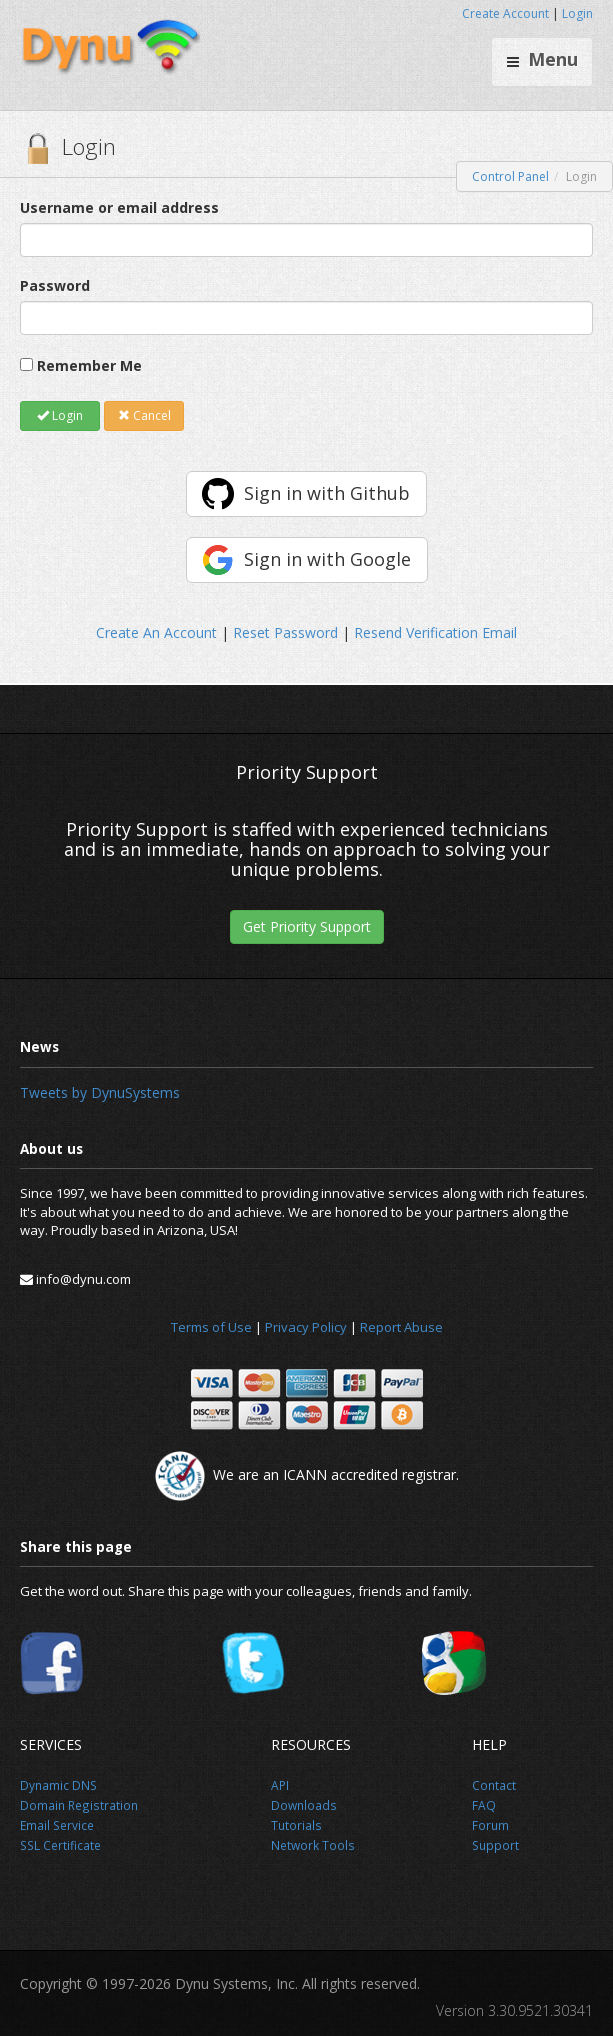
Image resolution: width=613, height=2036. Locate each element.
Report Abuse (401, 1327)
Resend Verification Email (435, 632)
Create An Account (156, 632)
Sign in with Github (327, 493)
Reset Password (285, 632)
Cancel (144, 415)
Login (577, 13)
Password (55, 285)
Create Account (505, 13)
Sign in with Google (327, 559)
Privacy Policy (306, 1327)
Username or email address (119, 207)
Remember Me (89, 365)
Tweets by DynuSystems (100, 1092)
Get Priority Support (307, 926)
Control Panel (510, 176)
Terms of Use (211, 1327)
